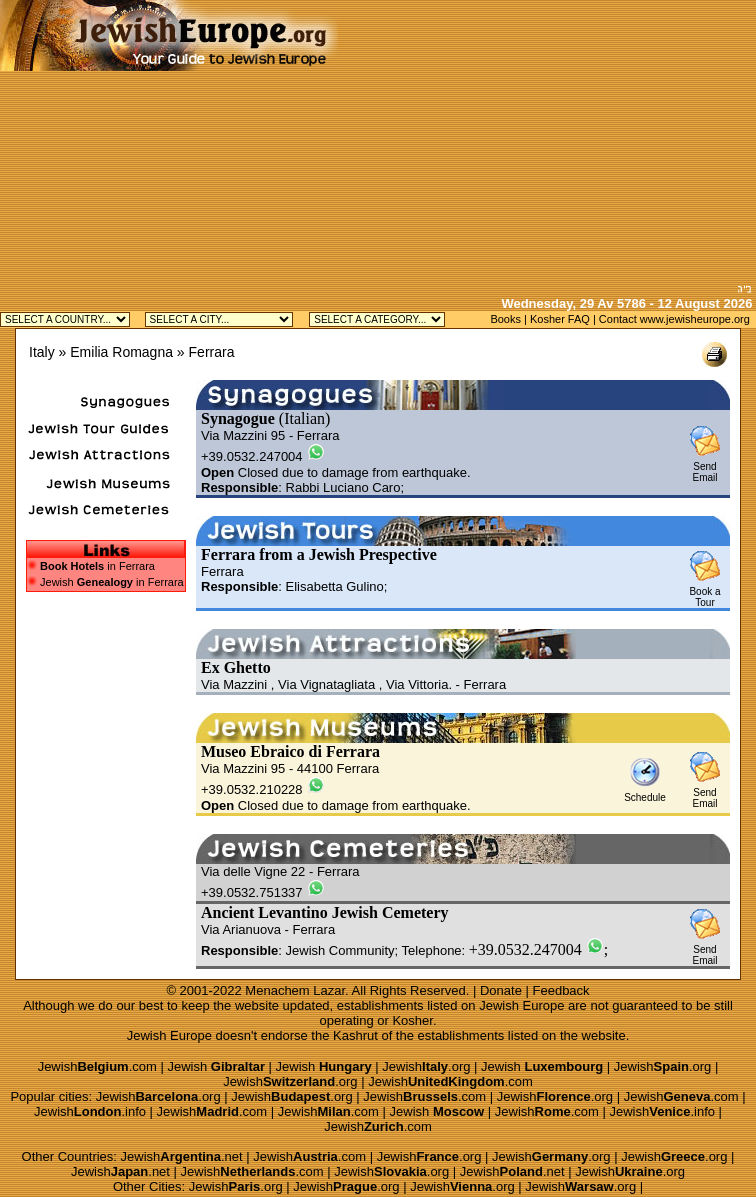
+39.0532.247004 (525, 949)
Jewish (216, 1066)
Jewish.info (90, 1111)
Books (505, 319)
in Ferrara (97, 566)
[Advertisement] (547, 140)
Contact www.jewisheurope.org (674, 319)
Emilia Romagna (121, 352)
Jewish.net (182, 1156)
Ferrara (212, 352)
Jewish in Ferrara (105, 582)
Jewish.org (426, 1066)
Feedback (561, 990)
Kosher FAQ (560, 319)
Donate (501, 990)
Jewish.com (97, 1066)
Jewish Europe (521, 1005)
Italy (42, 352)
